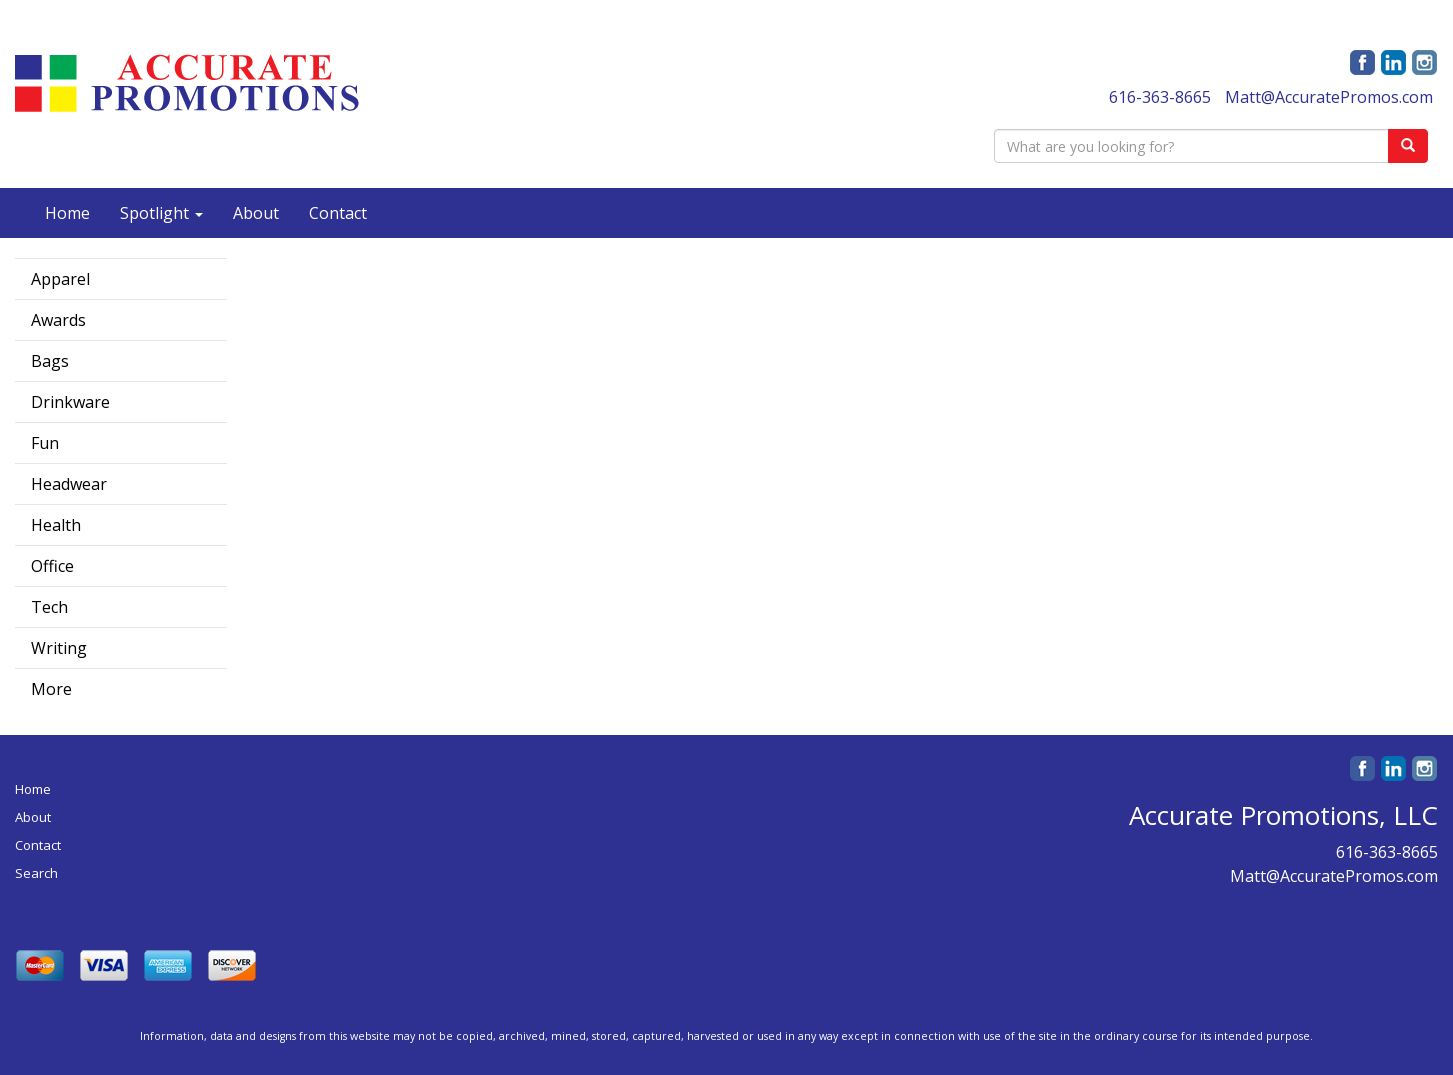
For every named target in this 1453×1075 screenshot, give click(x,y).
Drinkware (70, 402)
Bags (50, 361)
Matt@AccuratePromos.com (1329, 97)
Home (67, 213)
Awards (58, 320)
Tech (49, 607)
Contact (338, 213)
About (256, 213)
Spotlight (161, 213)
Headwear (69, 484)
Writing (59, 648)
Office (52, 566)
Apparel (60, 279)
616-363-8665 (1160, 97)
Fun (45, 443)
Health (56, 525)
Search (36, 873)
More (51, 689)
